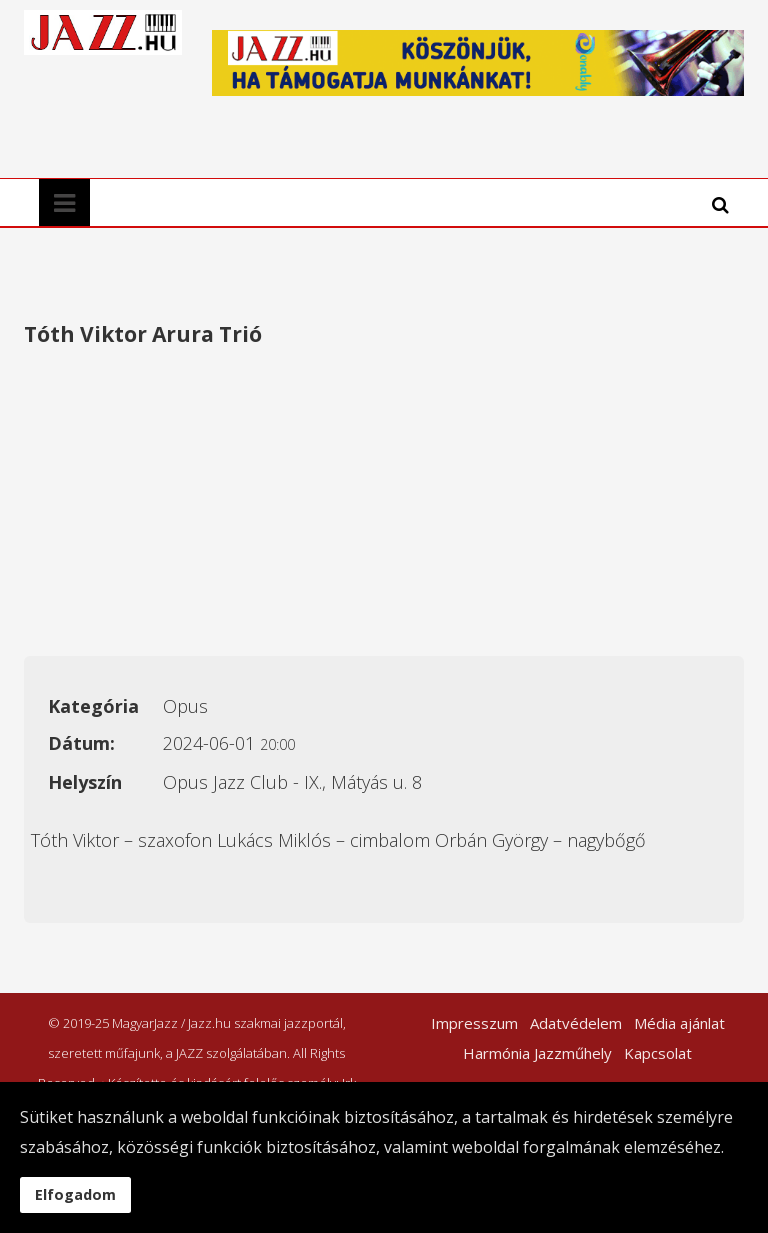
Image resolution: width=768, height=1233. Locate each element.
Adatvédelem (576, 1023)
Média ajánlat (679, 1023)
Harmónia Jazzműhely (537, 1053)
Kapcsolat (658, 1053)
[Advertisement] (384, 506)
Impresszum (474, 1023)
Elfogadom (75, 1194)
